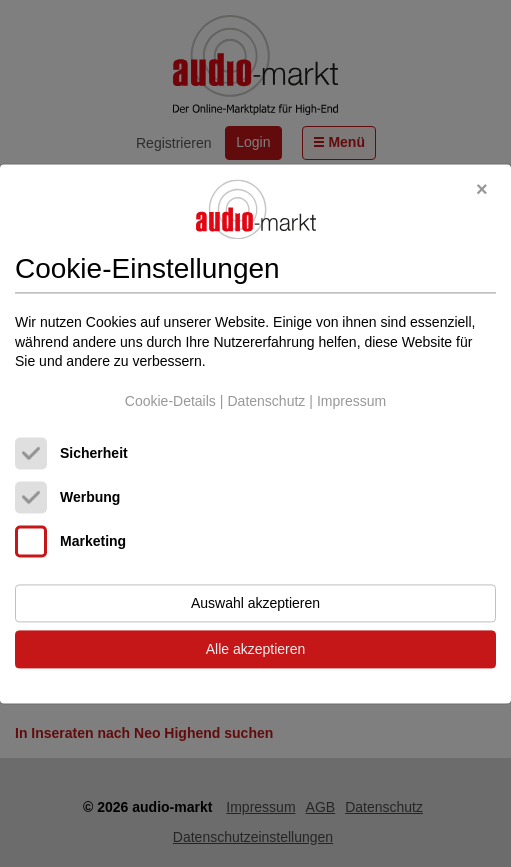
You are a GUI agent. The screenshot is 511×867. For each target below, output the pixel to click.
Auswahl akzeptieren (255, 603)
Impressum (351, 401)
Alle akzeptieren (256, 649)
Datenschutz (266, 401)
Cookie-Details (170, 401)
